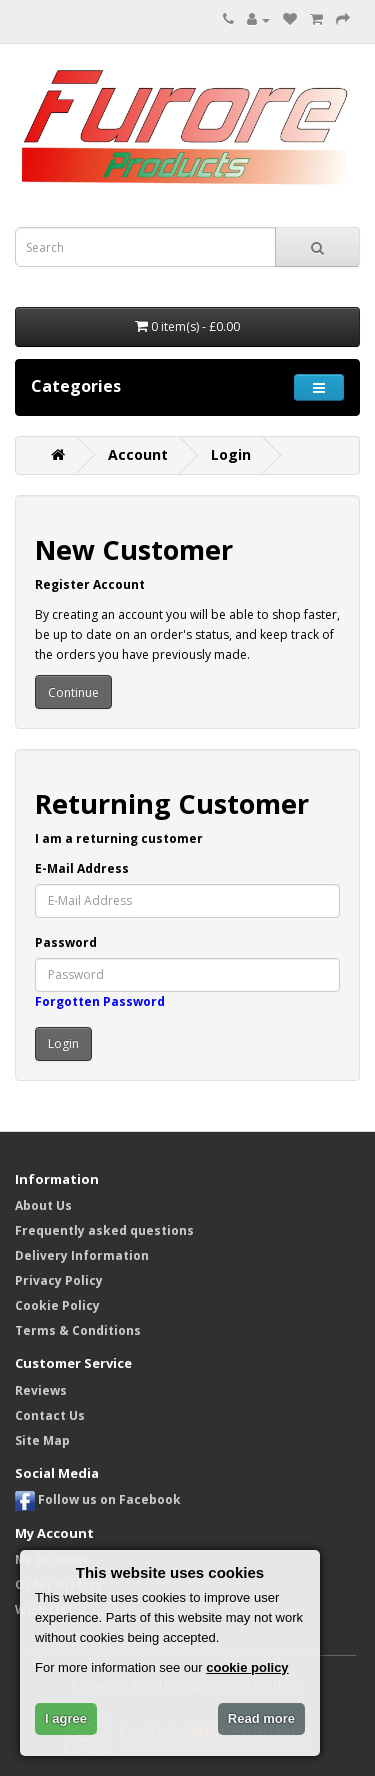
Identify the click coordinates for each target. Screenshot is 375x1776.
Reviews (41, 1390)
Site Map (42, 1440)
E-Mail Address (82, 868)
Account (138, 454)
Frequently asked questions (104, 1230)
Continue (73, 692)
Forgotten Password (100, 1001)
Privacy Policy (59, 1280)
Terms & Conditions (78, 1330)
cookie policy (247, 1667)
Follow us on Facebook (98, 1499)
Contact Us (50, 1415)
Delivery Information (82, 1255)
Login (231, 454)
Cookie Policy (57, 1305)
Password (66, 942)
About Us (43, 1205)
